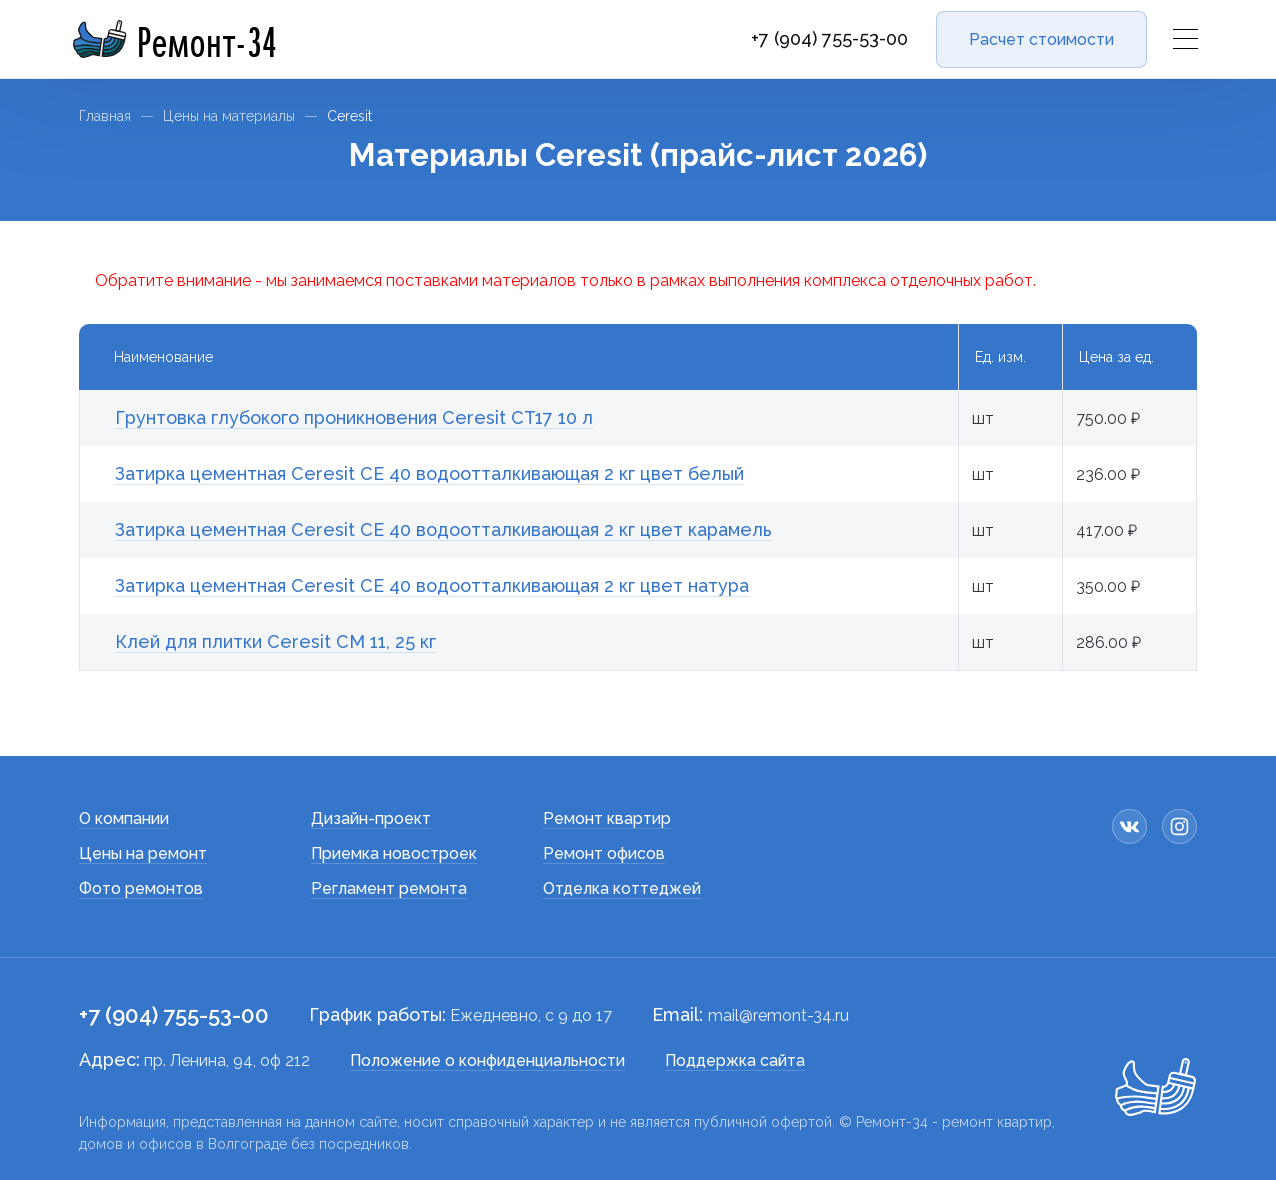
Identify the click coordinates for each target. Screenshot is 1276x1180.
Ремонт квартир (607, 818)
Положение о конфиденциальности (487, 1060)
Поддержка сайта (735, 1060)
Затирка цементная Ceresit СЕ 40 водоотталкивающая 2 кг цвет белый (429, 473)
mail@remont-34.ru (778, 1015)
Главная (105, 116)
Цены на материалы (229, 116)
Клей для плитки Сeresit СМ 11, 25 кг (275, 641)
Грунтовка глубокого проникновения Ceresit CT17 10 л (354, 417)
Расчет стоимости (1041, 39)
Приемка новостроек (394, 853)
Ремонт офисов (604, 853)
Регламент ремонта (389, 888)
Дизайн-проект (371, 818)
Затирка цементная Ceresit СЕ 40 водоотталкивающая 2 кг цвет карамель (443, 529)
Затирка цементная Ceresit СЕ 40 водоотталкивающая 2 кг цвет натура (432, 585)
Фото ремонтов (141, 888)
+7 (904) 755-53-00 (829, 39)
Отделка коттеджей (622, 888)
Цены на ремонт (143, 853)
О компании (124, 818)
